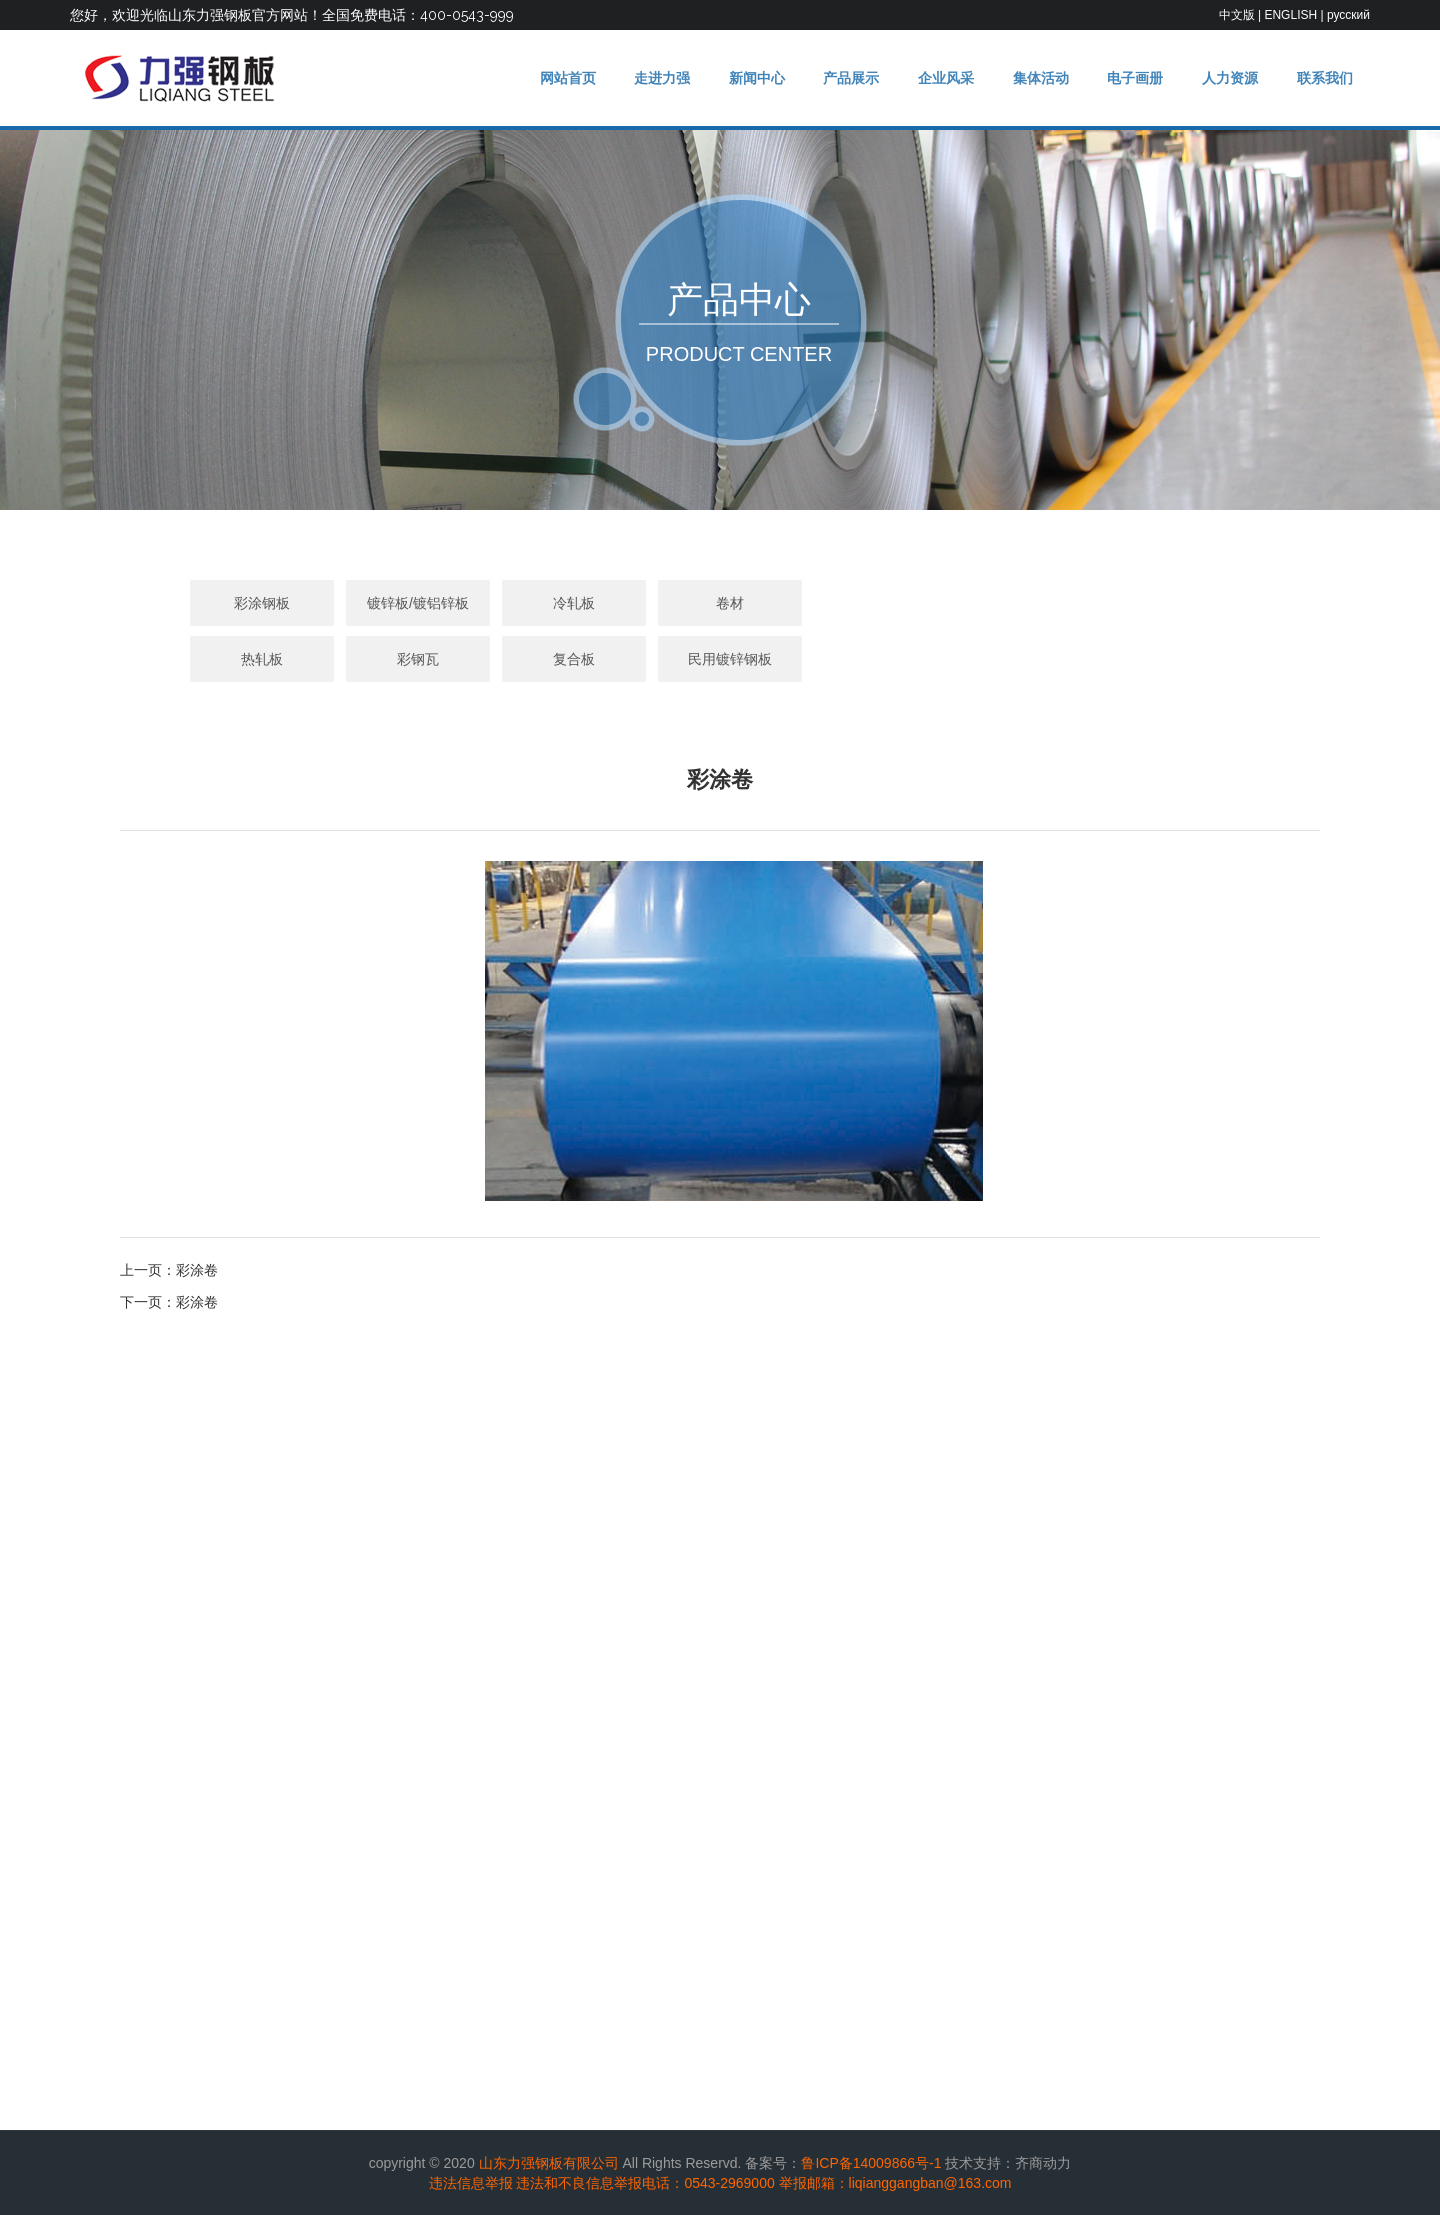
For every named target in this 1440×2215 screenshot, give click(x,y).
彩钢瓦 (1032, 603)
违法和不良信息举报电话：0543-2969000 (645, 2183)
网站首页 (540, 78)
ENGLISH (1290, 15)
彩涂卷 (197, 1270)
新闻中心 (736, 78)
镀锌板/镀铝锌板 (408, 603)
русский (1348, 15)
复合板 (1188, 603)
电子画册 (1127, 78)
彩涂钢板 (252, 603)
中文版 (1237, 15)
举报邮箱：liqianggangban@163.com (895, 2183)
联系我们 (1323, 78)
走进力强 (638, 78)
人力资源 (1225, 78)
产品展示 (834, 78)
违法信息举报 (471, 2183)
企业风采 (931, 78)
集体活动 (1029, 78)
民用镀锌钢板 (720, 659)
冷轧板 (564, 603)
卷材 (720, 603)
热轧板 (876, 603)
